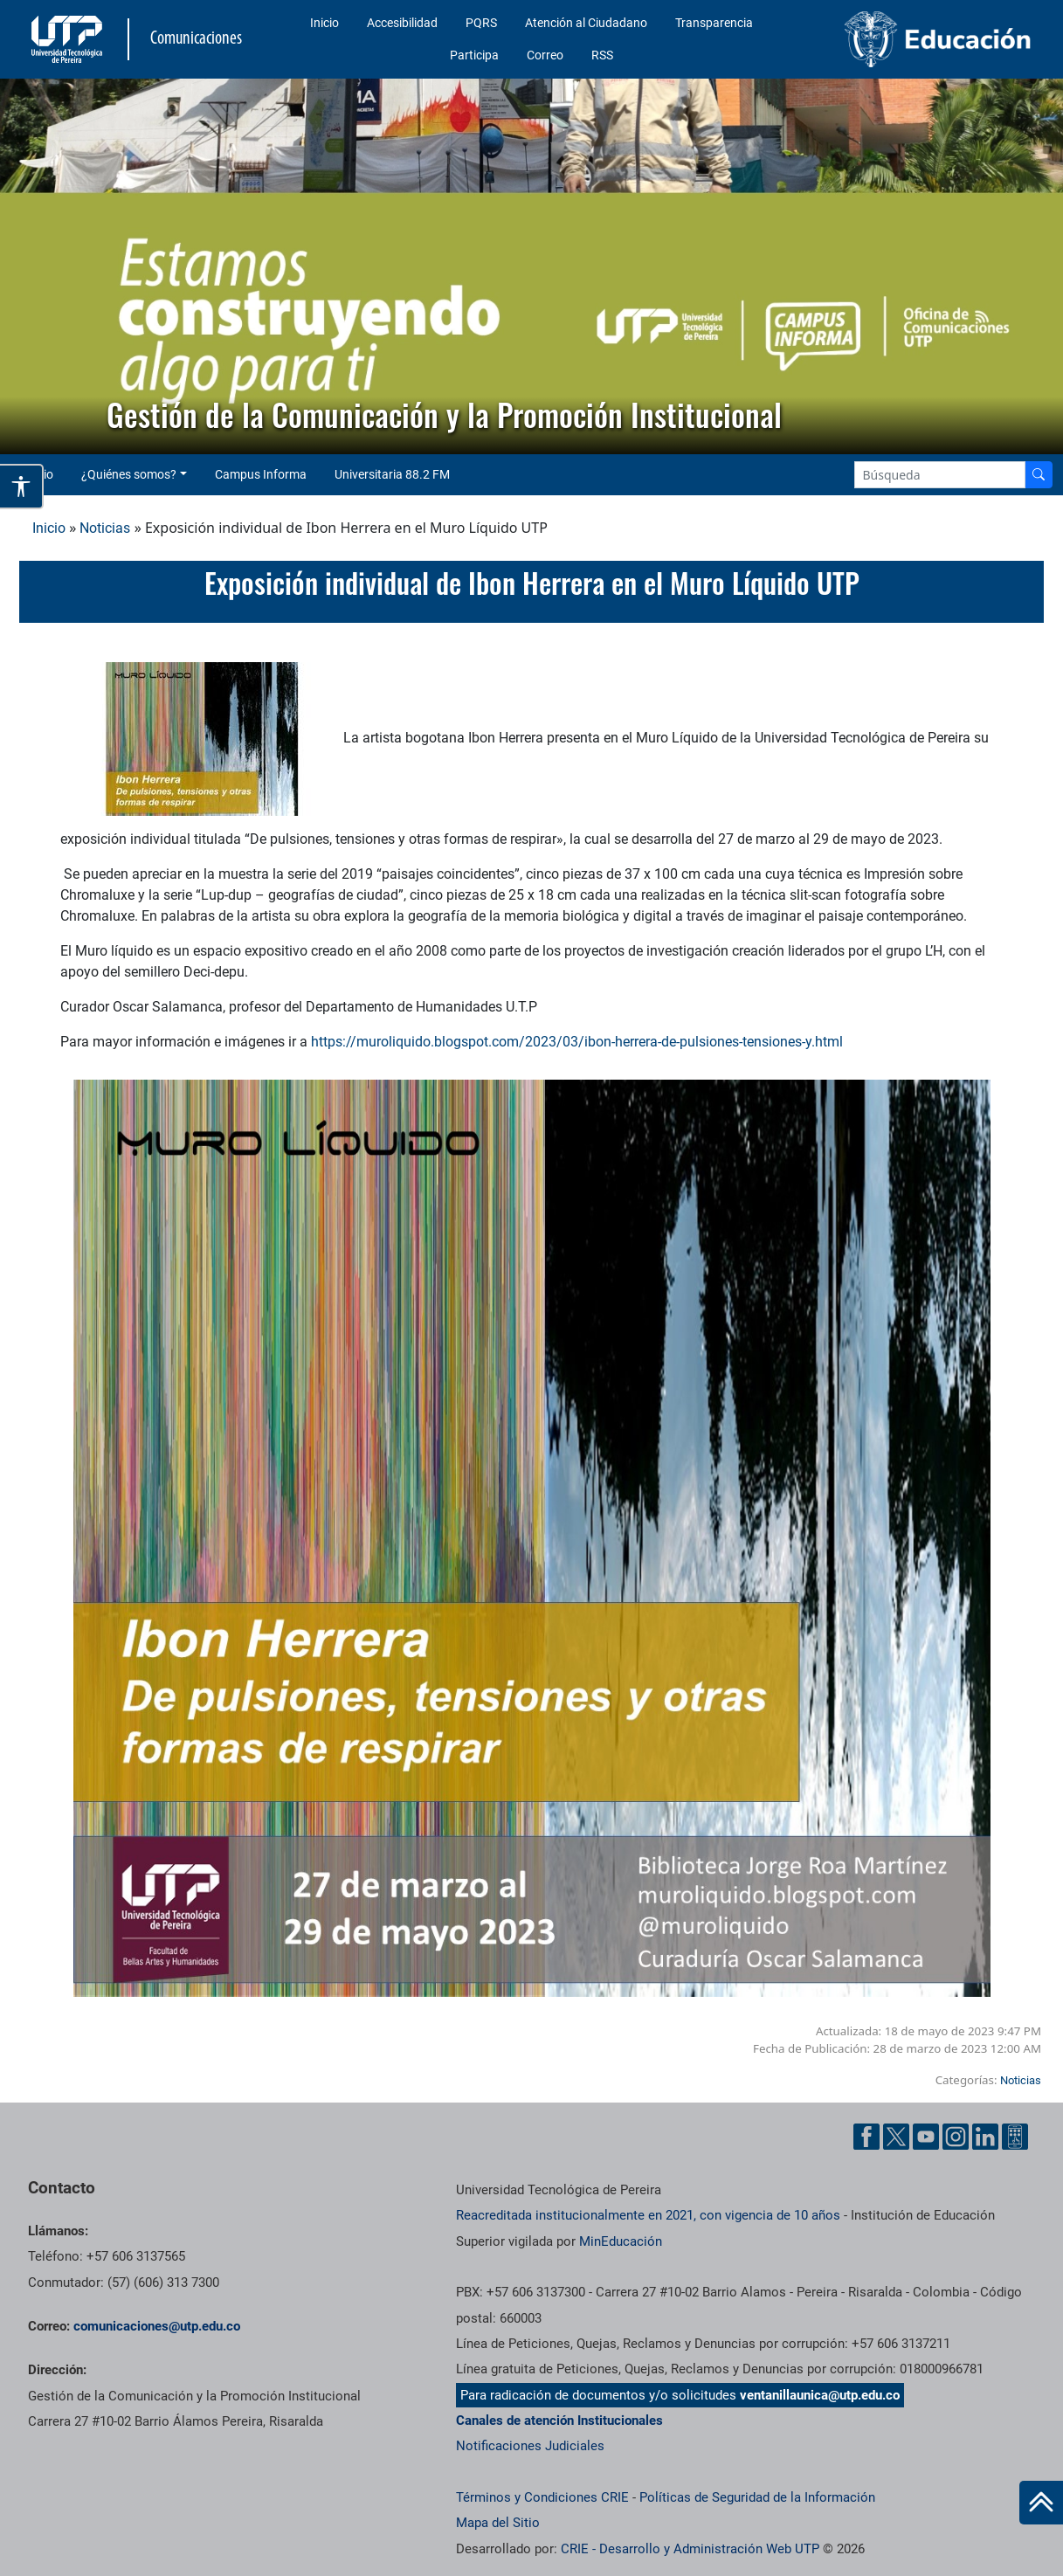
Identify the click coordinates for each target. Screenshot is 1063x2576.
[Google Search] (939, 474)
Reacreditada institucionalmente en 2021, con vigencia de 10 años (648, 2215)
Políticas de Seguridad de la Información (757, 2497)
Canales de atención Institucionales (559, 2420)
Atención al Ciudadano (586, 23)
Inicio (324, 23)
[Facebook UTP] (866, 2137)
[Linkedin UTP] (985, 2137)
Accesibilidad (402, 23)
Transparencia (714, 23)
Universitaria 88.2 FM (392, 474)
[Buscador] (1039, 474)
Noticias (104, 528)
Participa (474, 55)
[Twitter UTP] (896, 2137)
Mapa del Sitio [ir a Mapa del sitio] (498, 2523)
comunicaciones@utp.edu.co (156, 2326)
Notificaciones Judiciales (530, 2446)
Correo (545, 55)
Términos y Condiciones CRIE (542, 2497)
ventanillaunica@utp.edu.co (820, 2395)
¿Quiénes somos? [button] (128, 474)
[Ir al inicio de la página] (1041, 2503)
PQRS (481, 23)
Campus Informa (261, 474)
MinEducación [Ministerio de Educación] (620, 2241)
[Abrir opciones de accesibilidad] (22, 486)
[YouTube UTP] (926, 2137)
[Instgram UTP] (955, 2137)
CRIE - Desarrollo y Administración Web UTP (690, 2549)
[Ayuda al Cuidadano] (1015, 2137)
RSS (602, 55)
